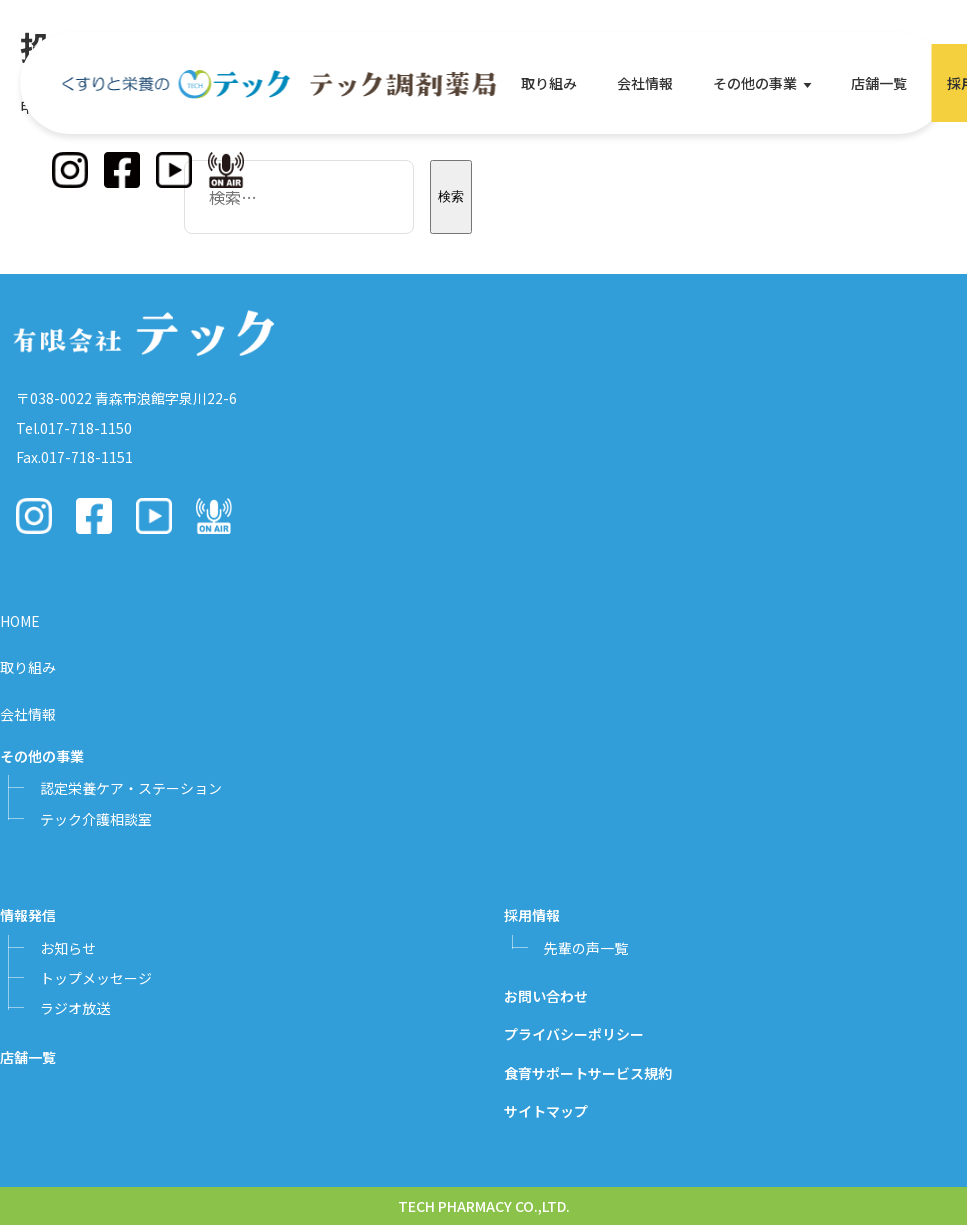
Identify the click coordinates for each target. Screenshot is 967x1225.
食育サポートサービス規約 (588, 1073)
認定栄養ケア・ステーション (131, 788)
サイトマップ (546, 1111)
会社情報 (645, 83)
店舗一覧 (879, 83)
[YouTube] (174, 170)
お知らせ (68, 948)
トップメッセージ (96, 978)
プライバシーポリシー (574, 1034)
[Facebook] (122, 170)
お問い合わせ (546, 996)
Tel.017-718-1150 (74, 428)
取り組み (549, 83)
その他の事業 (755, 83)
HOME (20, 621)
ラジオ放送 (75, 1008)
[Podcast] (226, 170)
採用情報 (532, 915)
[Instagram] (70, 170)
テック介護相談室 (96, 819)
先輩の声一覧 (586, 948)
